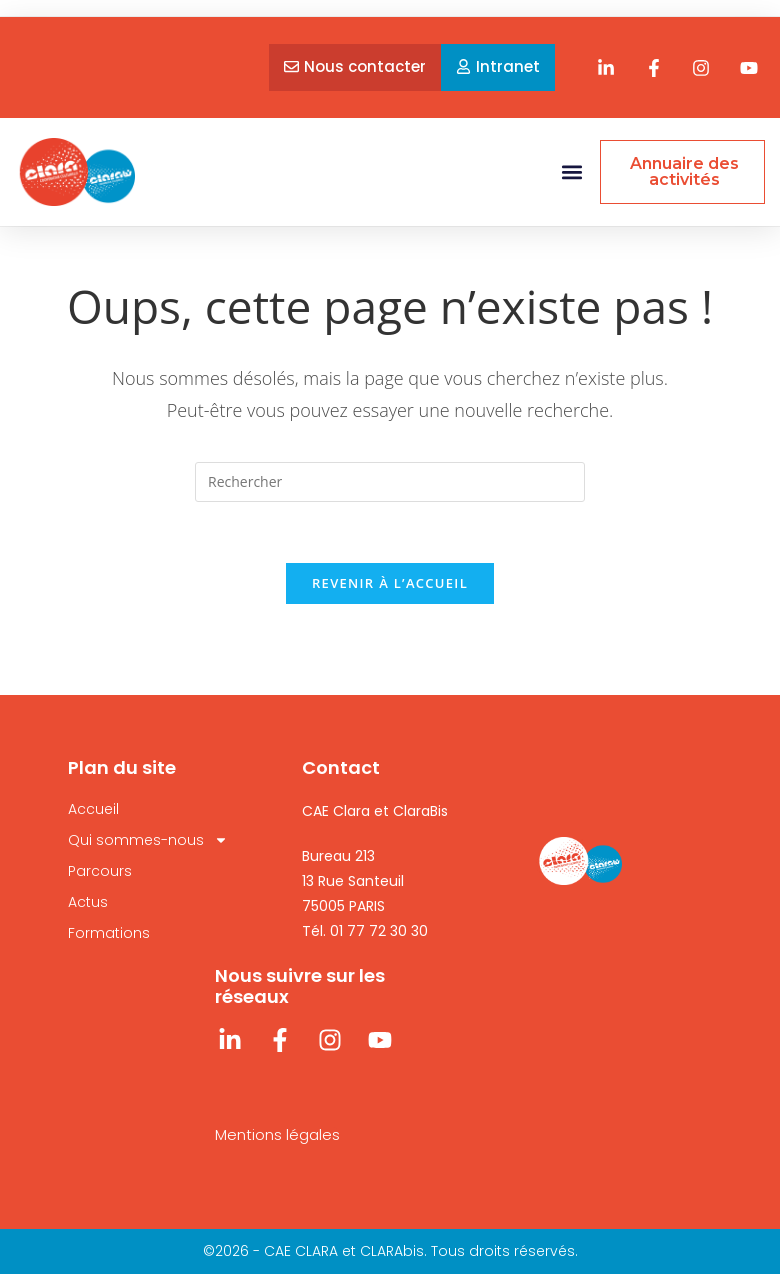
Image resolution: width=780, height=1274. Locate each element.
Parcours (100, 871)
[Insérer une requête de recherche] (390, 482)
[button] (571, 172)
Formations (109, 933)
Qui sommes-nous (148, 840)
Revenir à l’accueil (390, 583)
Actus (88, 902)
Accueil (93, 809)
